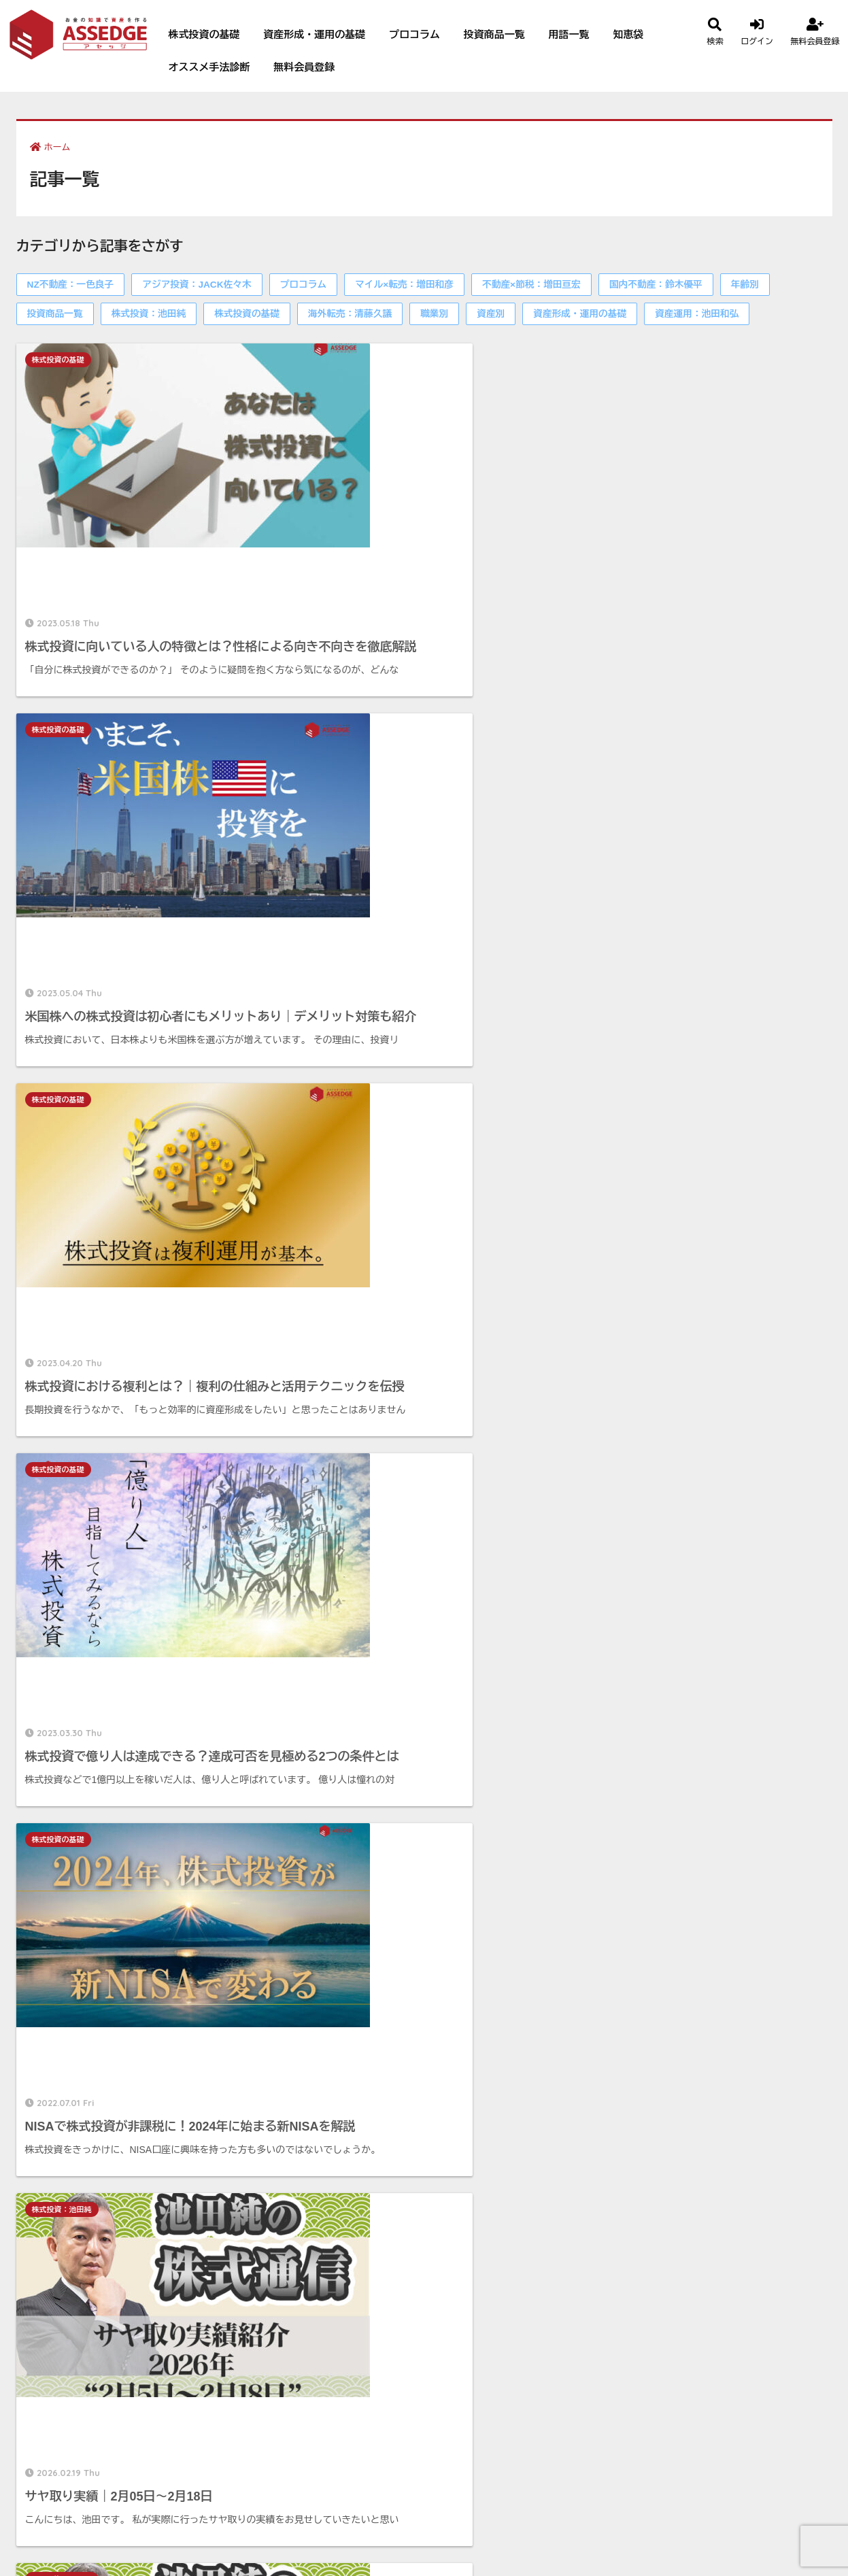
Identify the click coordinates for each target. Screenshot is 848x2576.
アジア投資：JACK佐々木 (196, 284)
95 (483, 1802)
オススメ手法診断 (209, 67)
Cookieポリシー (656, 2314)
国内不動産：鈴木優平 (655, 284)
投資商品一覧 (494, 34)
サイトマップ (649, 2354)
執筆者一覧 (644, 2235)
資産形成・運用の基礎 (314, 34)
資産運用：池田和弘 (697, 314)
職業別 (434, 314)
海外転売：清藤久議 (350, 314)
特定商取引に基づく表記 (676, 2254)
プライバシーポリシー (671, 2294)
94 (444, 1802)
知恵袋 (628, 34)
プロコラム (414, 34)
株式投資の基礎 (203, 34)
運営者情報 (644, 2215)
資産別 (491, 314)
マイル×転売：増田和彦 (404, 284)
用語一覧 (569, 34)
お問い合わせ (649, 2334)
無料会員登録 (304, 67)
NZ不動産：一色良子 (70, 284)
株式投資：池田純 (149, 314)
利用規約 (638, 2274)
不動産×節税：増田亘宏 (531, 284)
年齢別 (745, 284)
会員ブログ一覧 (411, 2158)
